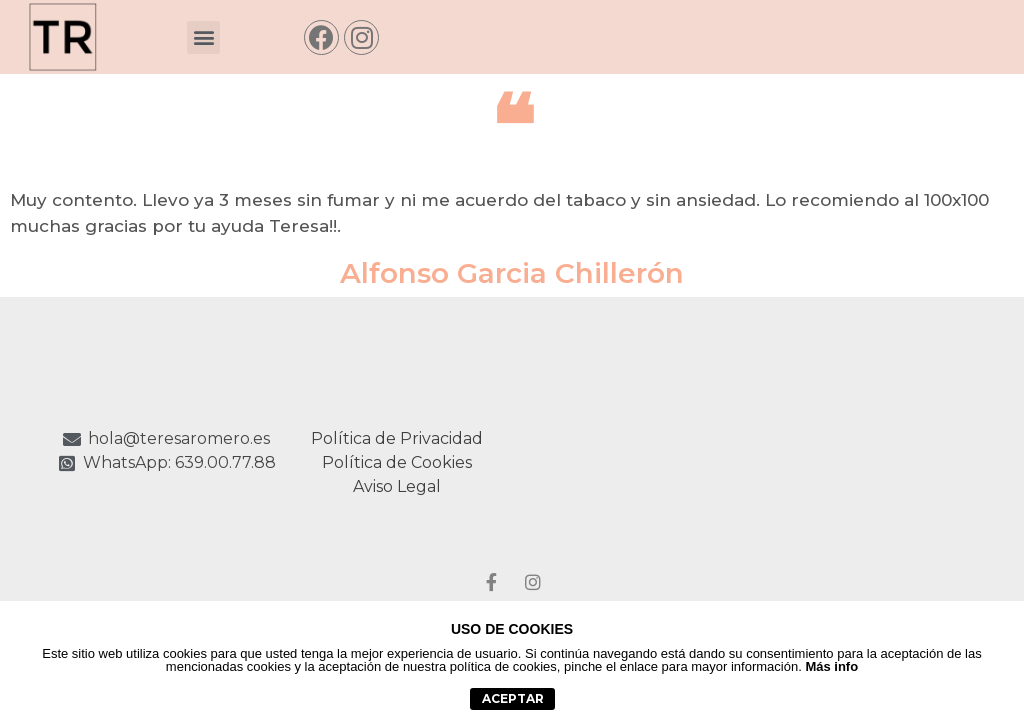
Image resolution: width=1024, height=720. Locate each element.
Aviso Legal (397, 486)
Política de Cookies (397, 462)
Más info (831, 666)
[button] (203, 37)
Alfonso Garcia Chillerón (512, 273)
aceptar (513, 698)
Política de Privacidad (397, 438)
